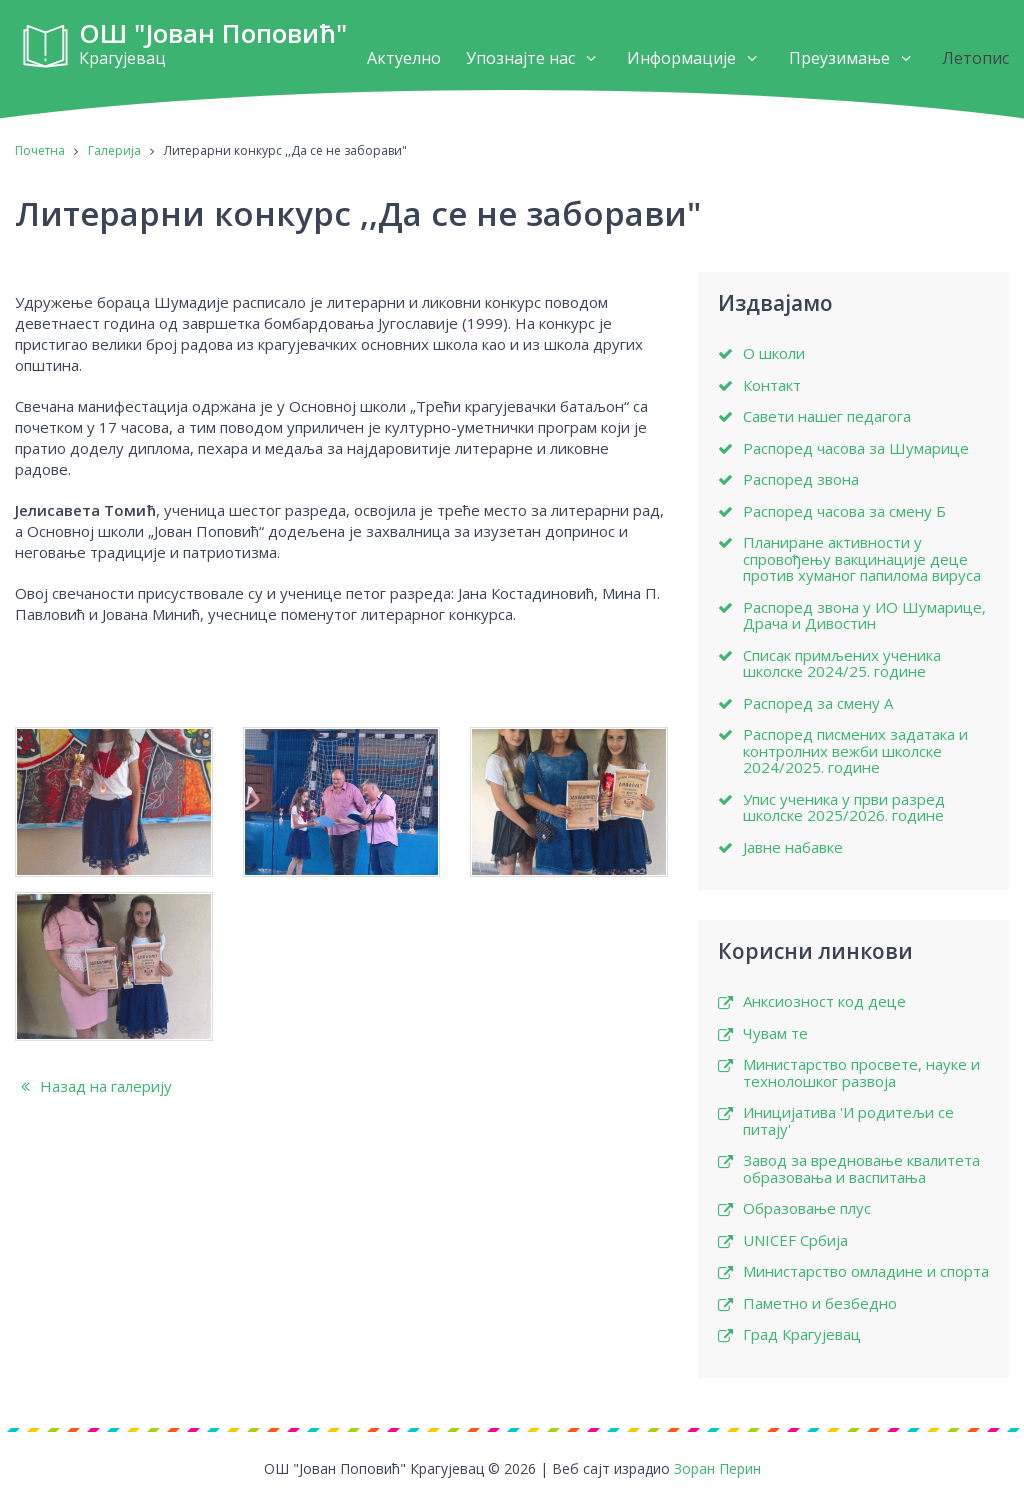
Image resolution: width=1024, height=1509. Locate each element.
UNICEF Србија (795, 1240)
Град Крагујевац (802, 1334)
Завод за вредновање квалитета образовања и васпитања (861, 1168)
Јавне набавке (793, 847)
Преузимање (839, 58)
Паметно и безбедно (820, 1303)
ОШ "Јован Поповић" (213, 46)
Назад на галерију (93, 1086)
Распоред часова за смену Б (844, 511)
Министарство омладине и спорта (866, 1271)
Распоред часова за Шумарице (856, 448)
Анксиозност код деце (824, 1001)
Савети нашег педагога (827, 416)
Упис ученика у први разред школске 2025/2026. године (844, 807)
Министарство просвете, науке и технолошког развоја (861, 1072)
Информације (681, 58)
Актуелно (404, 58)
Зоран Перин (717, 1468)
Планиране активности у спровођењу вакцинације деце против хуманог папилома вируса (862, 559)
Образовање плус (807, 1208)
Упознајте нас (520, 58)
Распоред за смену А (818, 703)
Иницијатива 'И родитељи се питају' (848, 1120)
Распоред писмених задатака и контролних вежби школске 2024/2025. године (855, 751)
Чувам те (775, 1033)
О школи (774, 353)
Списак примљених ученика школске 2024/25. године (842, 663)
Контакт (772, 385)
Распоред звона (801, 479)
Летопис (975, 58)
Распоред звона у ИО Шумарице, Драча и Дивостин (864, 615)
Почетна (40, 150)
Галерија (114, 150)
